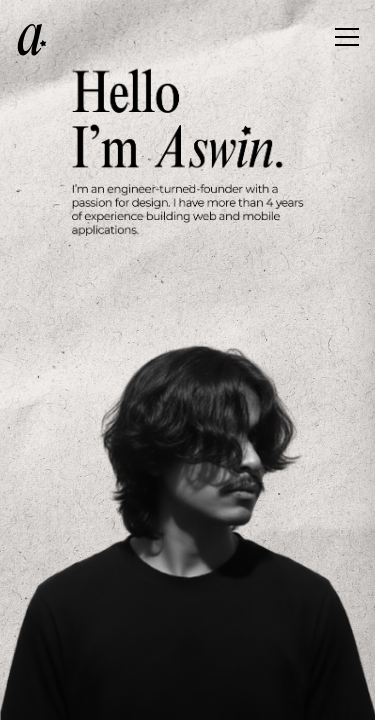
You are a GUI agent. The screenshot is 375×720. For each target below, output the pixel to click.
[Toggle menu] (347, 40)
